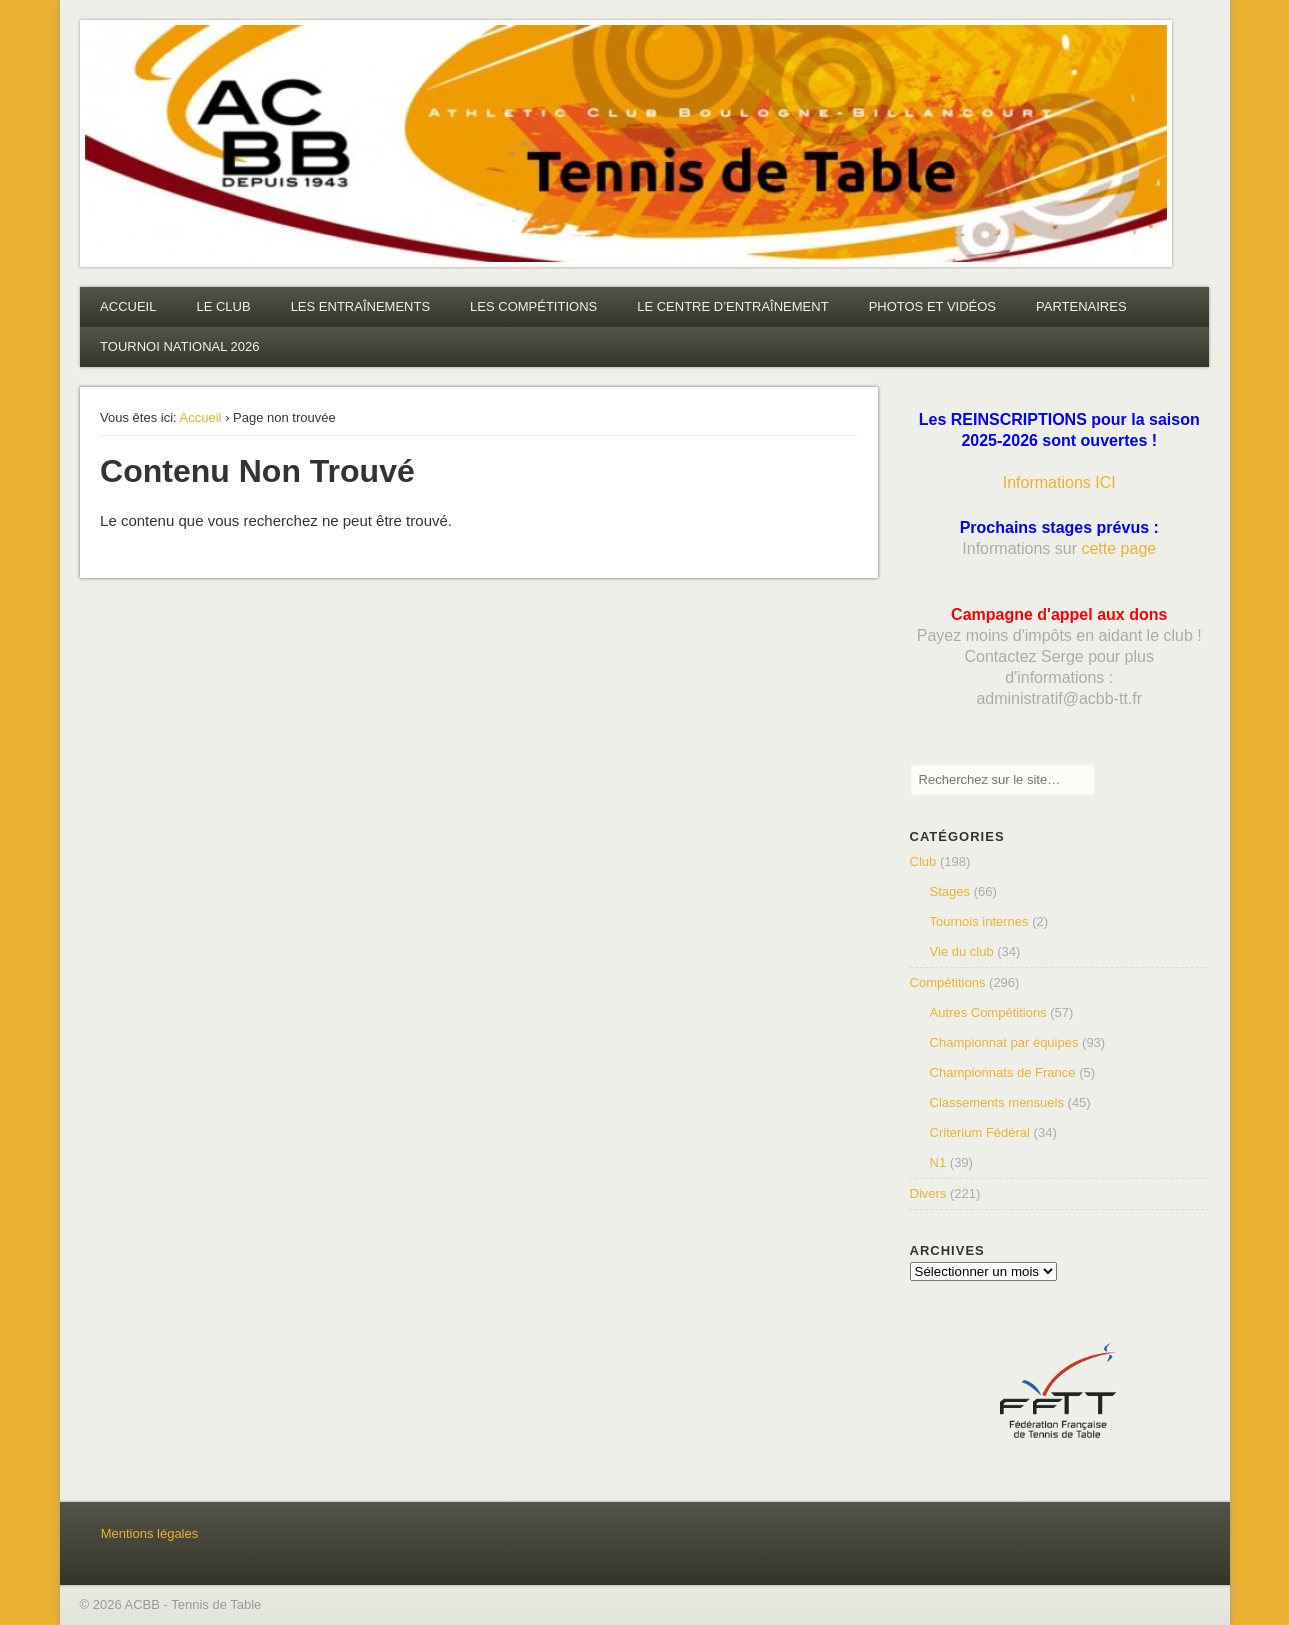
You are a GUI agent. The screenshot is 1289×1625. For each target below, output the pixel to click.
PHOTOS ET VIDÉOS (932, 306)
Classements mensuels (997, 1102)
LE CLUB (223, 306)
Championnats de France (1003, 1072)
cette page (1118, 548)
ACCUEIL (128, 306)
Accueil (201, 417)
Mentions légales (150, 1533)
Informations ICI (1059, 482)
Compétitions (948, 982)
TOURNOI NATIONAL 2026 (179, 346)
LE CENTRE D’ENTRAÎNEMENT (732, 306)
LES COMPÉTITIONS (533, 306)
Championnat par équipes (1004, 1042)
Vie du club (962, 951)
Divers (928, 1193)
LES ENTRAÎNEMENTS (360, 306)
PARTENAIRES (1081, 306)
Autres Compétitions (988, 1012)
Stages (950, 891)
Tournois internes (979, 921)
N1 (938, 1162)
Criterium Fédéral (980, 1132)
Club (923, 861)
